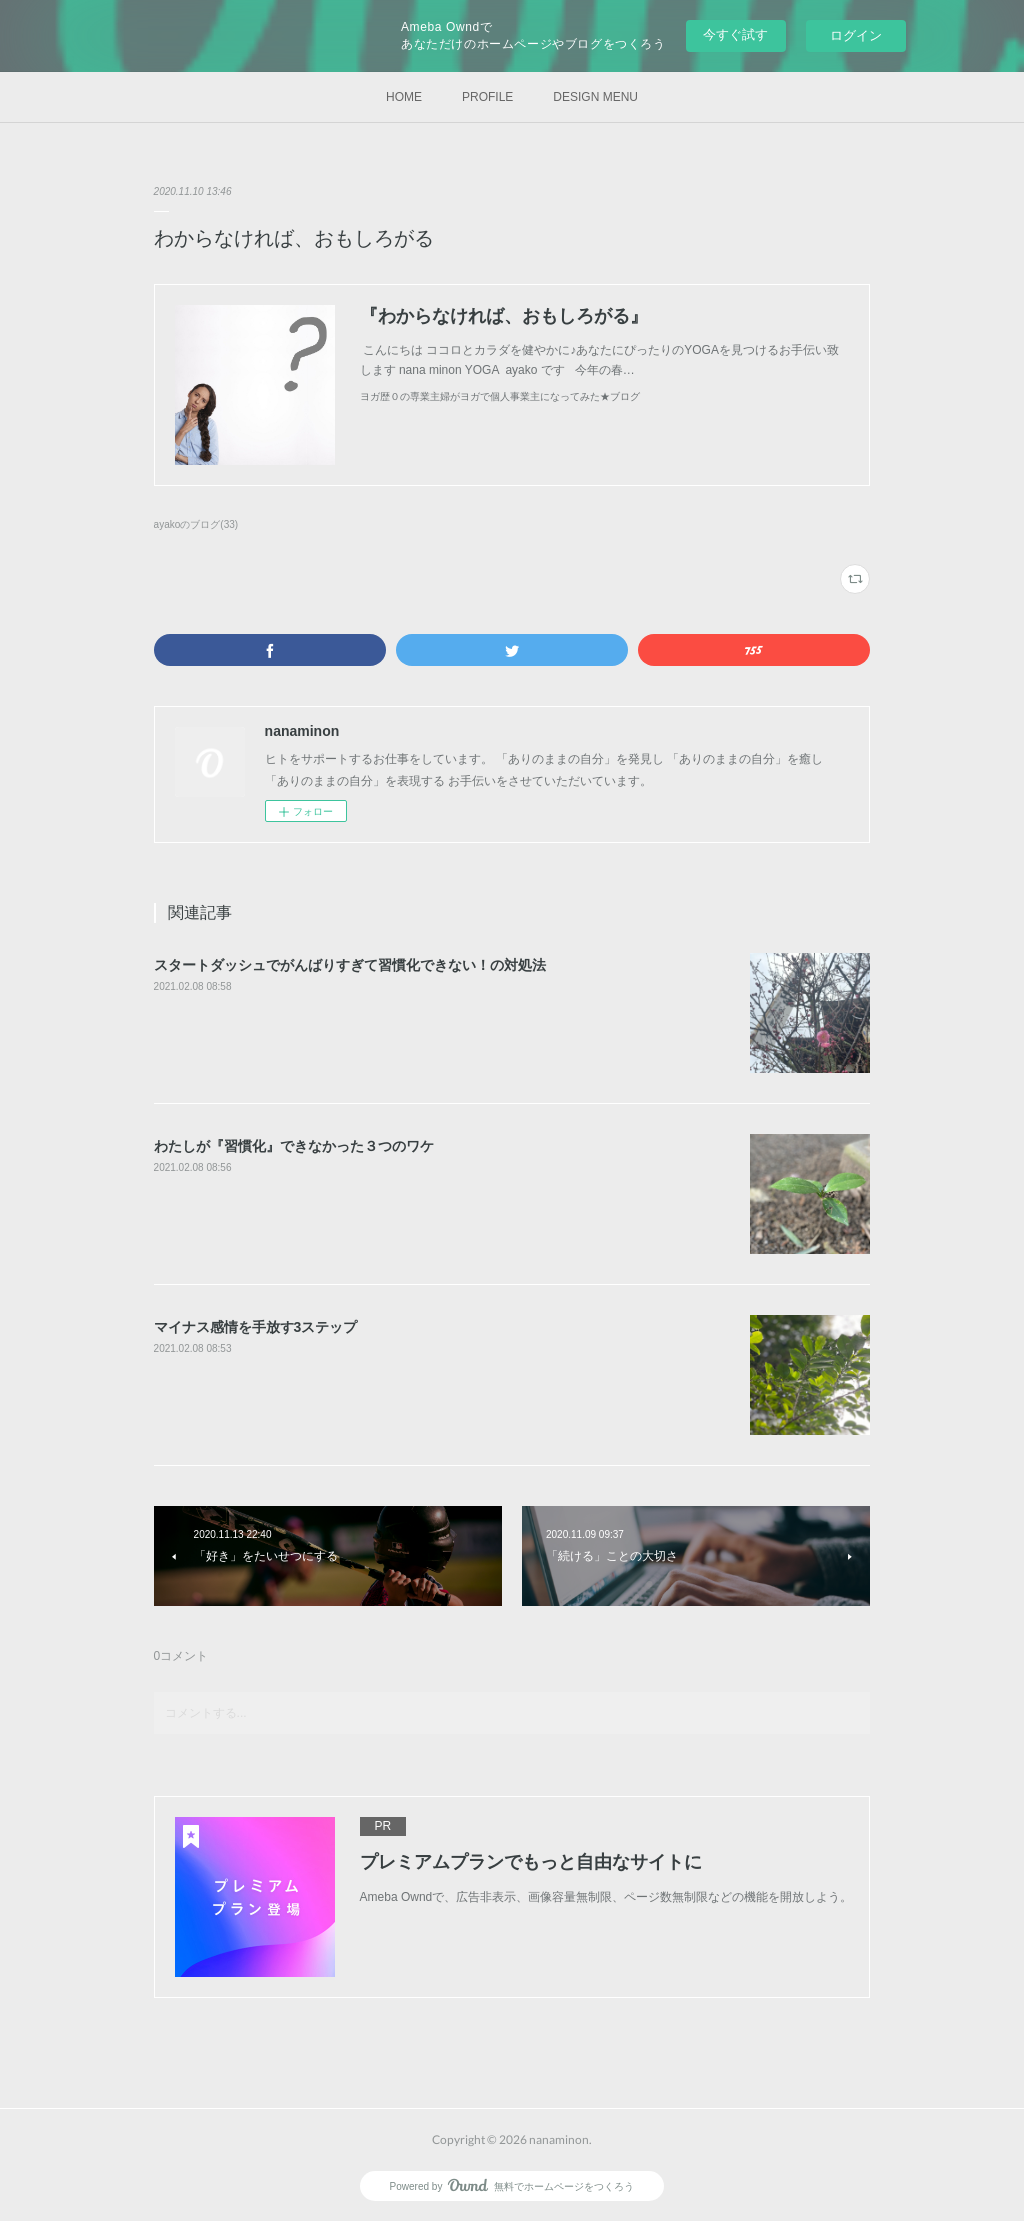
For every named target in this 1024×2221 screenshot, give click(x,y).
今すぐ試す (735, 34)
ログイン (856, 35)
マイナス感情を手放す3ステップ (256, 1327)
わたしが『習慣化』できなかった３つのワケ (294, 1146)
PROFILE (487, 97)
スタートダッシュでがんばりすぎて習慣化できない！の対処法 (350, 965)
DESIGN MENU (595, 97)
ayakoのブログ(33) (196, 524)
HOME (404, 97)
